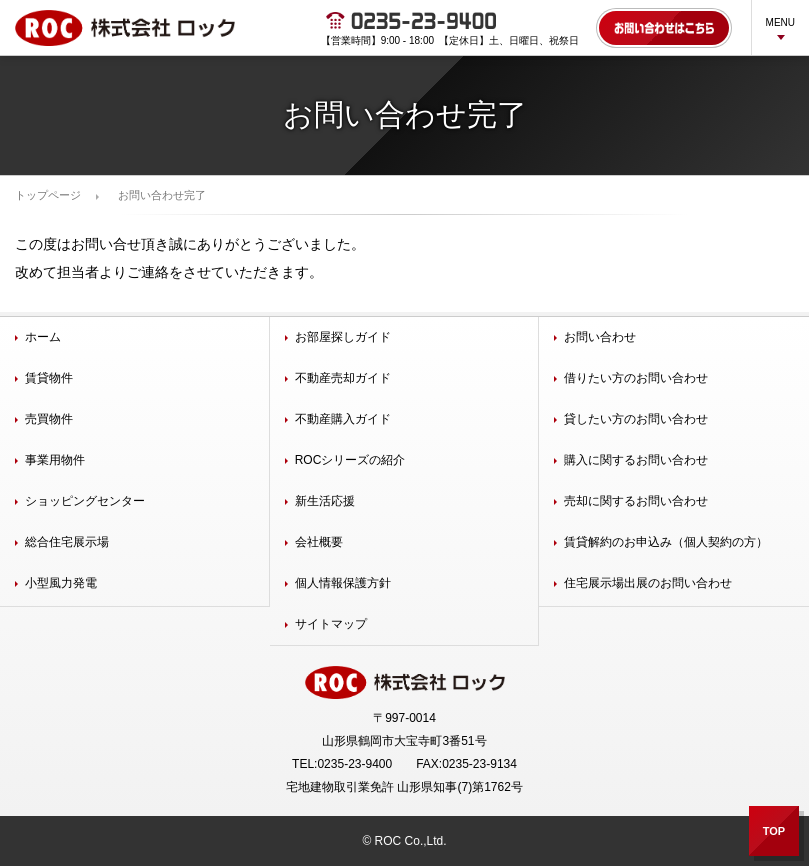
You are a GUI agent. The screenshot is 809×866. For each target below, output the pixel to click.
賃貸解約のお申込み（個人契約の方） (666, 542)
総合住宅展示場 (67, 542)
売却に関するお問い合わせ (636, 501)
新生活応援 (325, 501)
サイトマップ (331, 624)
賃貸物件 (49, 378)
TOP (774, 831)
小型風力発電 (61, 583)
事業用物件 (55, 460)
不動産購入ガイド (343, 419)
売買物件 (49, 419)
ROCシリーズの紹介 (350, 460)
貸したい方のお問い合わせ (636, 419)
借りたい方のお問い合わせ (636, 378)
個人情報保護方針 (343, 583)
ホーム (43, 337)
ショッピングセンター (85, 501)
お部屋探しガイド (343, 337)
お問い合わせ (600, 337)
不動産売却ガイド (343, 378)
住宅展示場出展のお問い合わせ (648, 583)
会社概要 (319, 542)
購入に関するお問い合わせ (636, 460)
